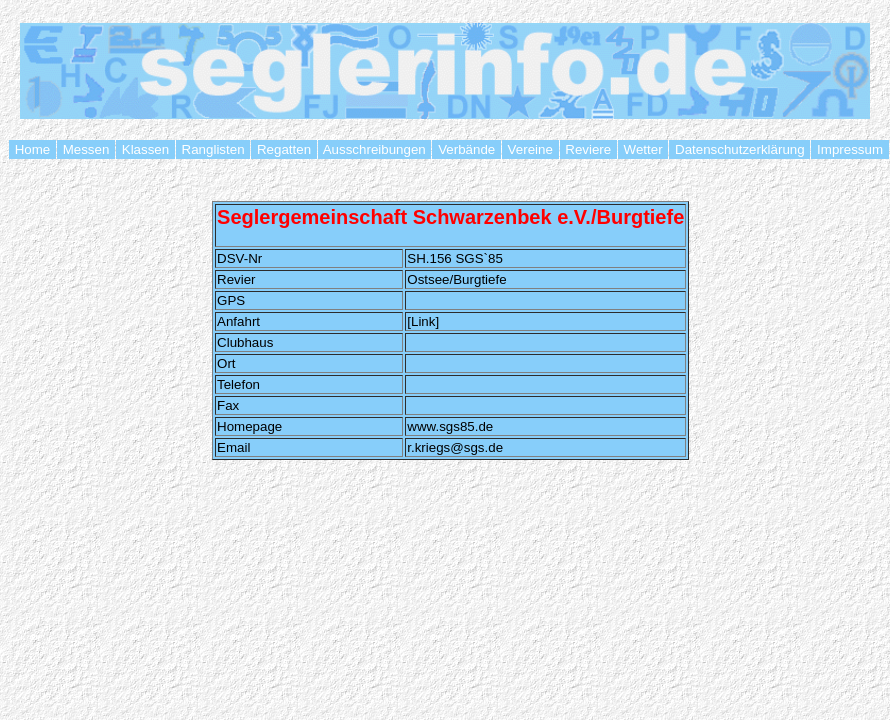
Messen (86, 149)
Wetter (643, 149)
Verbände (466, 149)
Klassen (145, 149)
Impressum (849, 149)
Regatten (284, 149)
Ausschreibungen (375, 149)
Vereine (530, 149)
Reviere (588, 149)
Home (32, 149)
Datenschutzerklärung (739, 149)
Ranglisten (213, 149)
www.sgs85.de (450, 426)
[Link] (423, 321)
